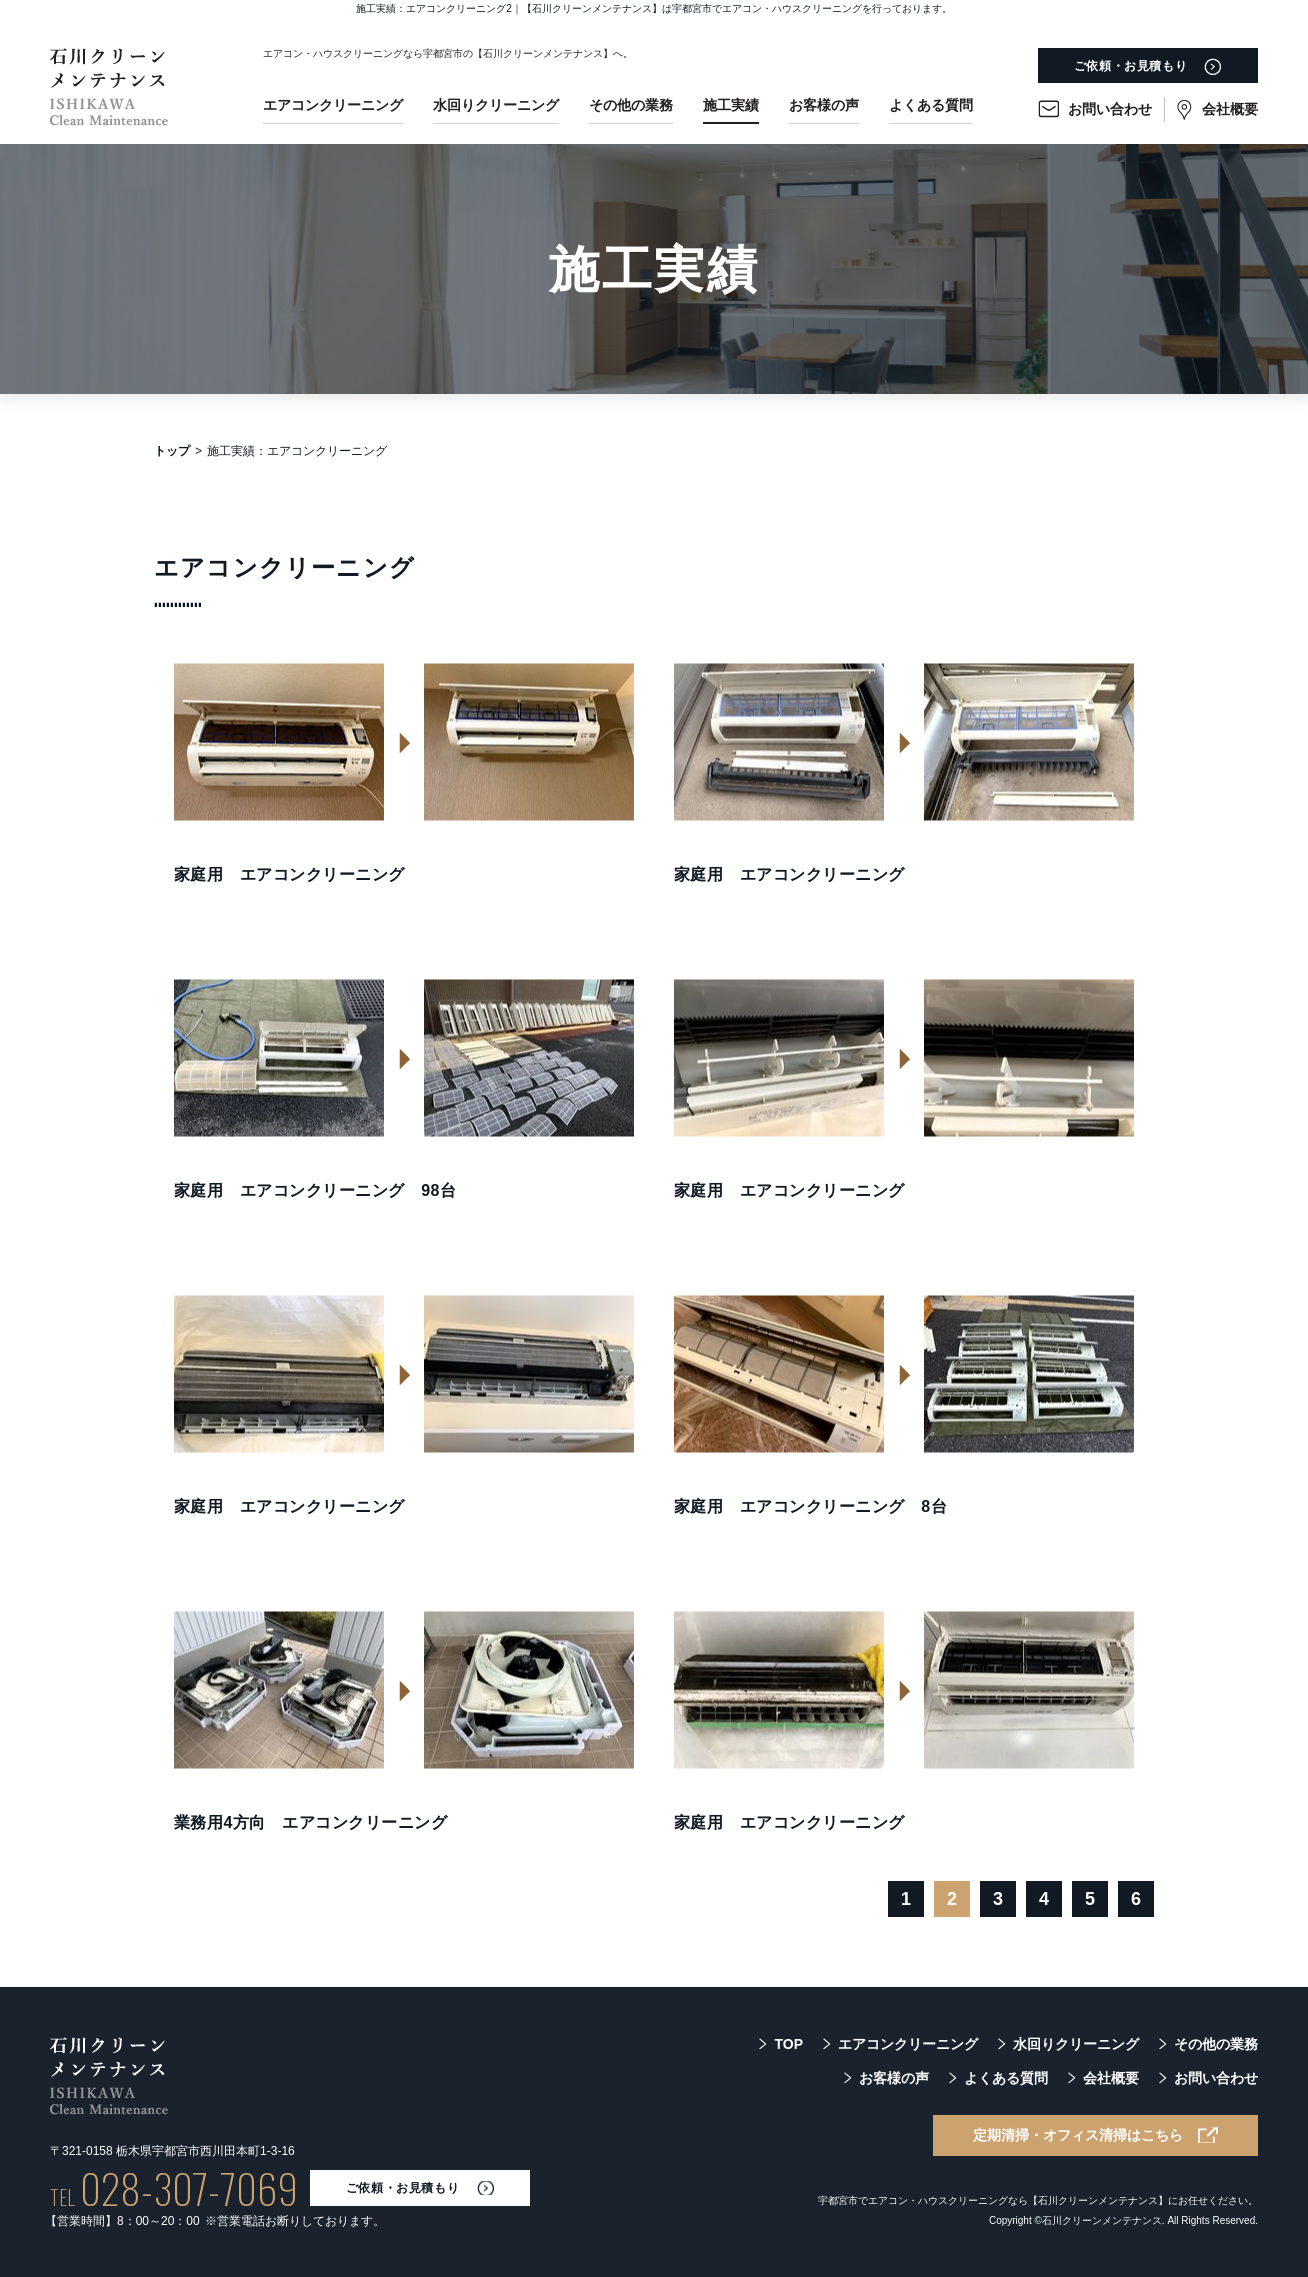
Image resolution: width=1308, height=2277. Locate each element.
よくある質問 (931, 105)
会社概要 (1230, 109)
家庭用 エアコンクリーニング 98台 (315, 1190)
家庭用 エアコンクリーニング (289, 874)
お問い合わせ (1110, 109)
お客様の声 (824, 105)
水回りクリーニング (496, 105)
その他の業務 (631, 105)
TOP (788, 2044)
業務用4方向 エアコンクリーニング (310, 1822)
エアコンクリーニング (333, 105)
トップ (172, 451)
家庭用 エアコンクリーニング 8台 (810, 1506)
